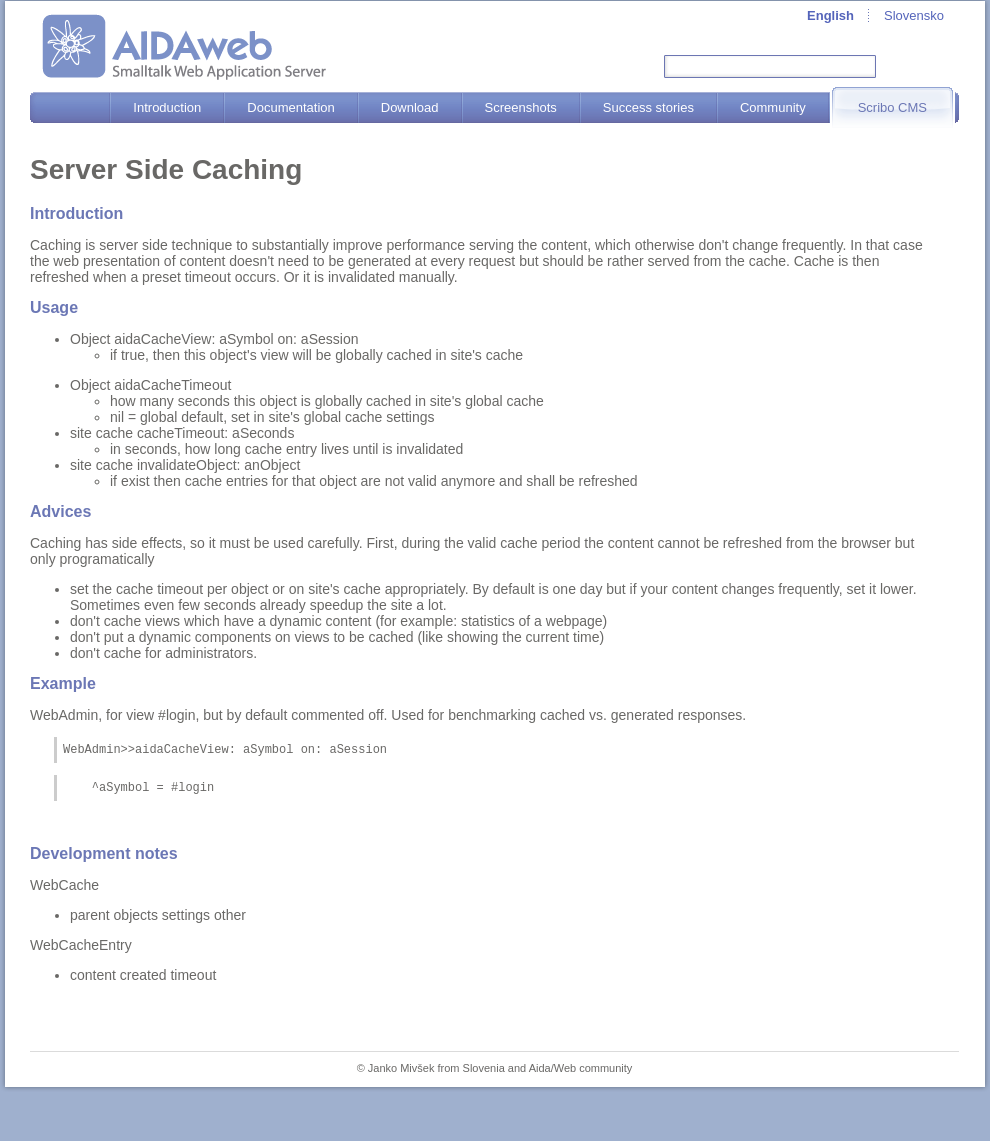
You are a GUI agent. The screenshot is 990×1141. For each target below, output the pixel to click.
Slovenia (484, 1074)
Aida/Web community (581, 1074)
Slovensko (914, 15)
